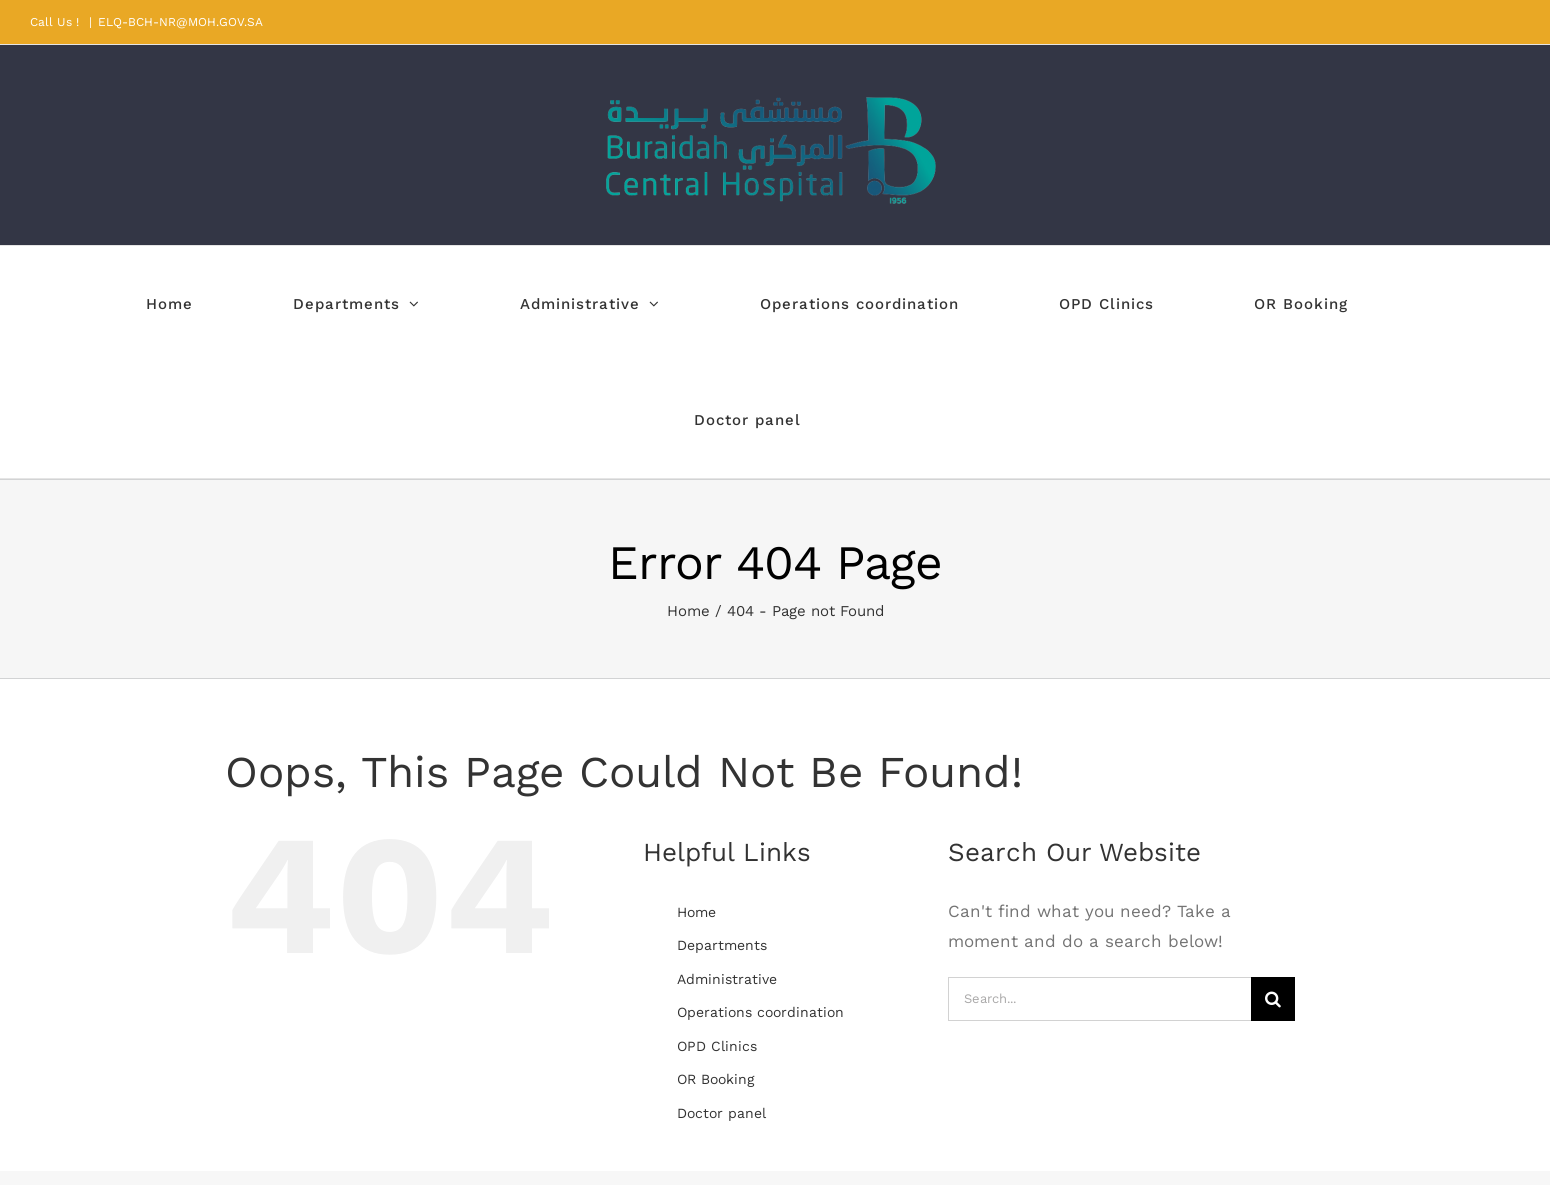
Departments (722, 945)
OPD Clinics (717, 1046)
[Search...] (1099, 999)
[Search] (1273, 999)
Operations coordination (760, 1012)
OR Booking (715, 1079)
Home (696, 912)
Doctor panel (721, 1113)
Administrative (727, 979)
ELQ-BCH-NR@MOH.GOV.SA (180, 22)
